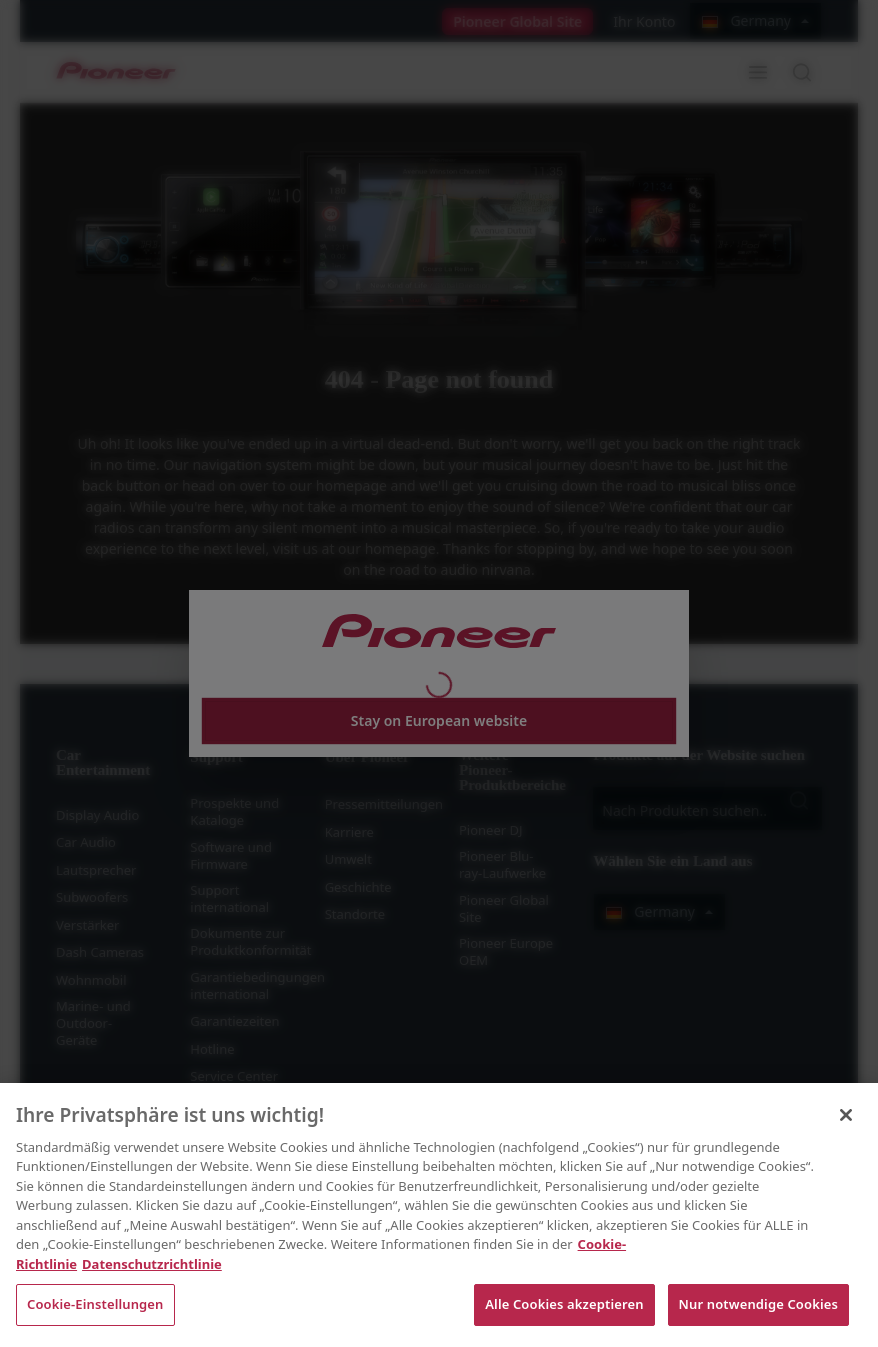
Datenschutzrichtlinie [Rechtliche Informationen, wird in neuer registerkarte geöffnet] (152, 1264)
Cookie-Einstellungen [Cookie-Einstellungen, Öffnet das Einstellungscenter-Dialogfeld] (95, 1304)
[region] (439, 1215)
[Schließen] (846, 1115)
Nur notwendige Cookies (758, 1304)
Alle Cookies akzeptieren (564, 1304)
